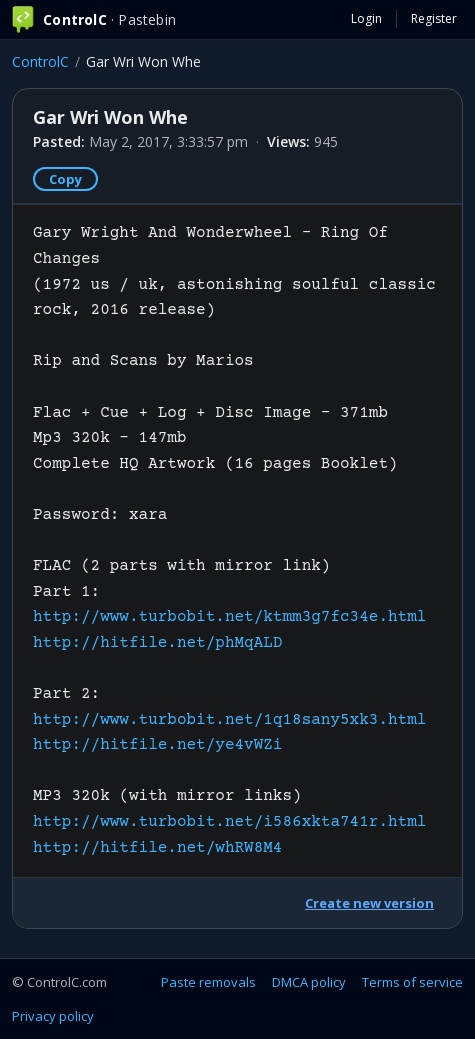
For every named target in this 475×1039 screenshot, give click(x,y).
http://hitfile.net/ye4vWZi (157, 745)
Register (434, 18)
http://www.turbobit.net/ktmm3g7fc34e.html (229, 617)
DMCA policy (309, 982)
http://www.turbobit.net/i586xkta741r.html (229, 822)
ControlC (40, 61)
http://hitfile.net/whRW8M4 (157, 848)
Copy (65, 179)
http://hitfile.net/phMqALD (157, 643)
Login (366, 18)
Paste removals (208, 982)
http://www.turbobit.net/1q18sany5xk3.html (229, 720)
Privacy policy (53, 1016)
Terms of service (412, 982)
